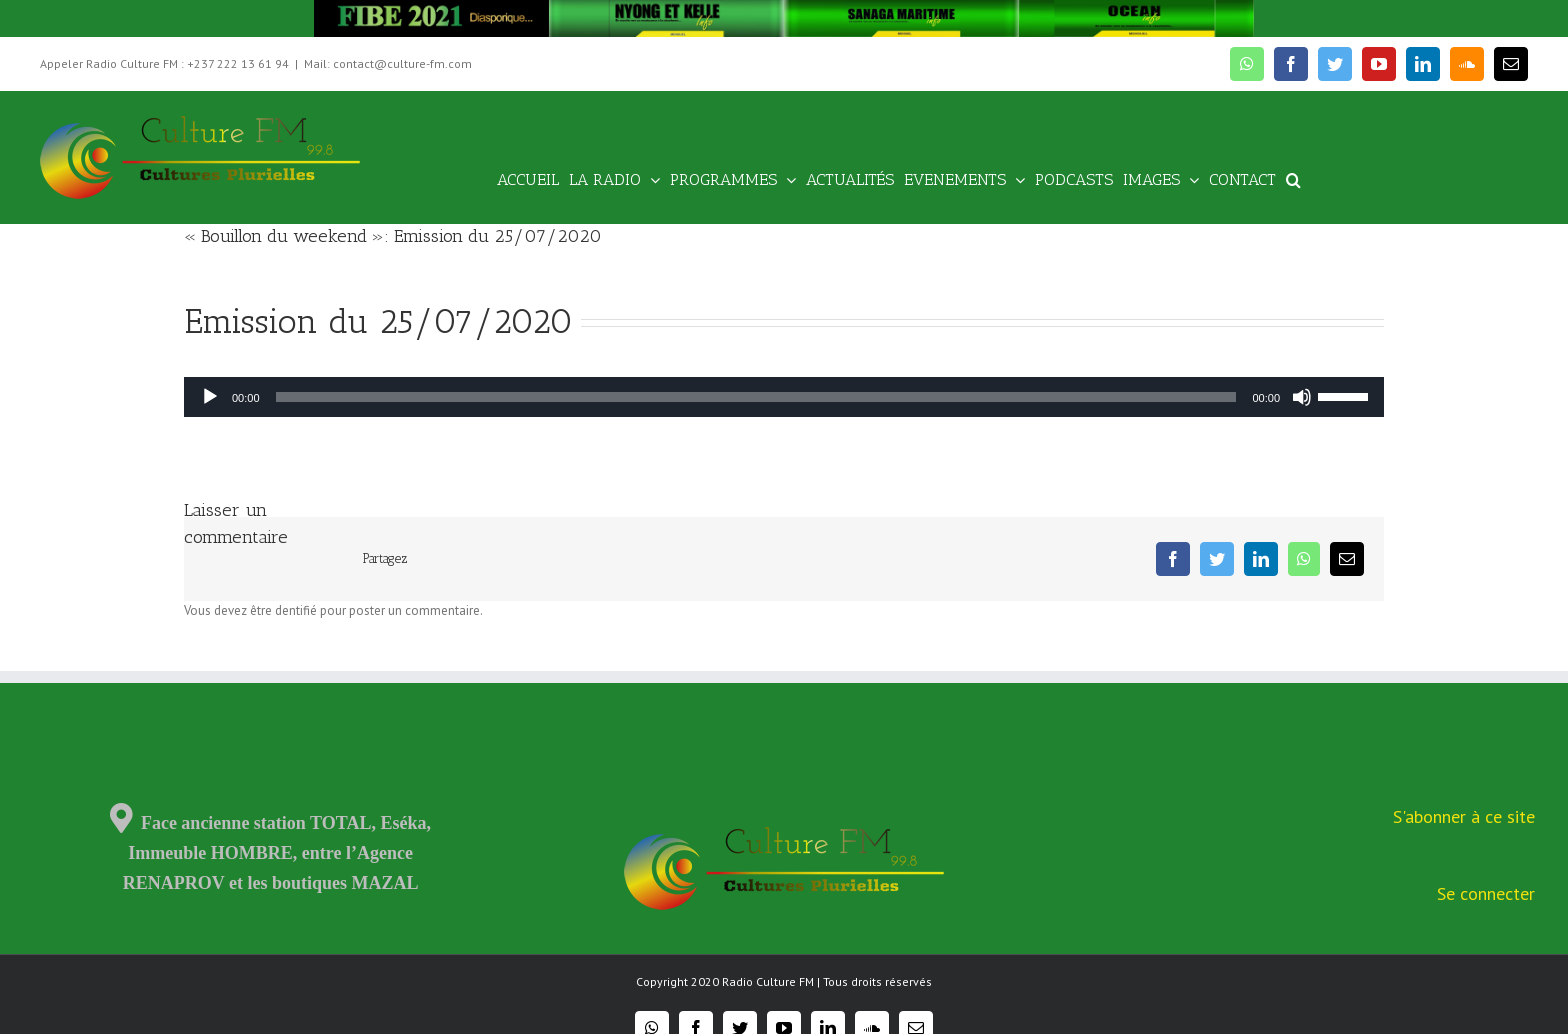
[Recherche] (1293, 178)
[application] (784, 397)
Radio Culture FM (768, 981)
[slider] (756, 397)
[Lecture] (210, 397)
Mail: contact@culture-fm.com (388, 63)
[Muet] (1302, 397)
